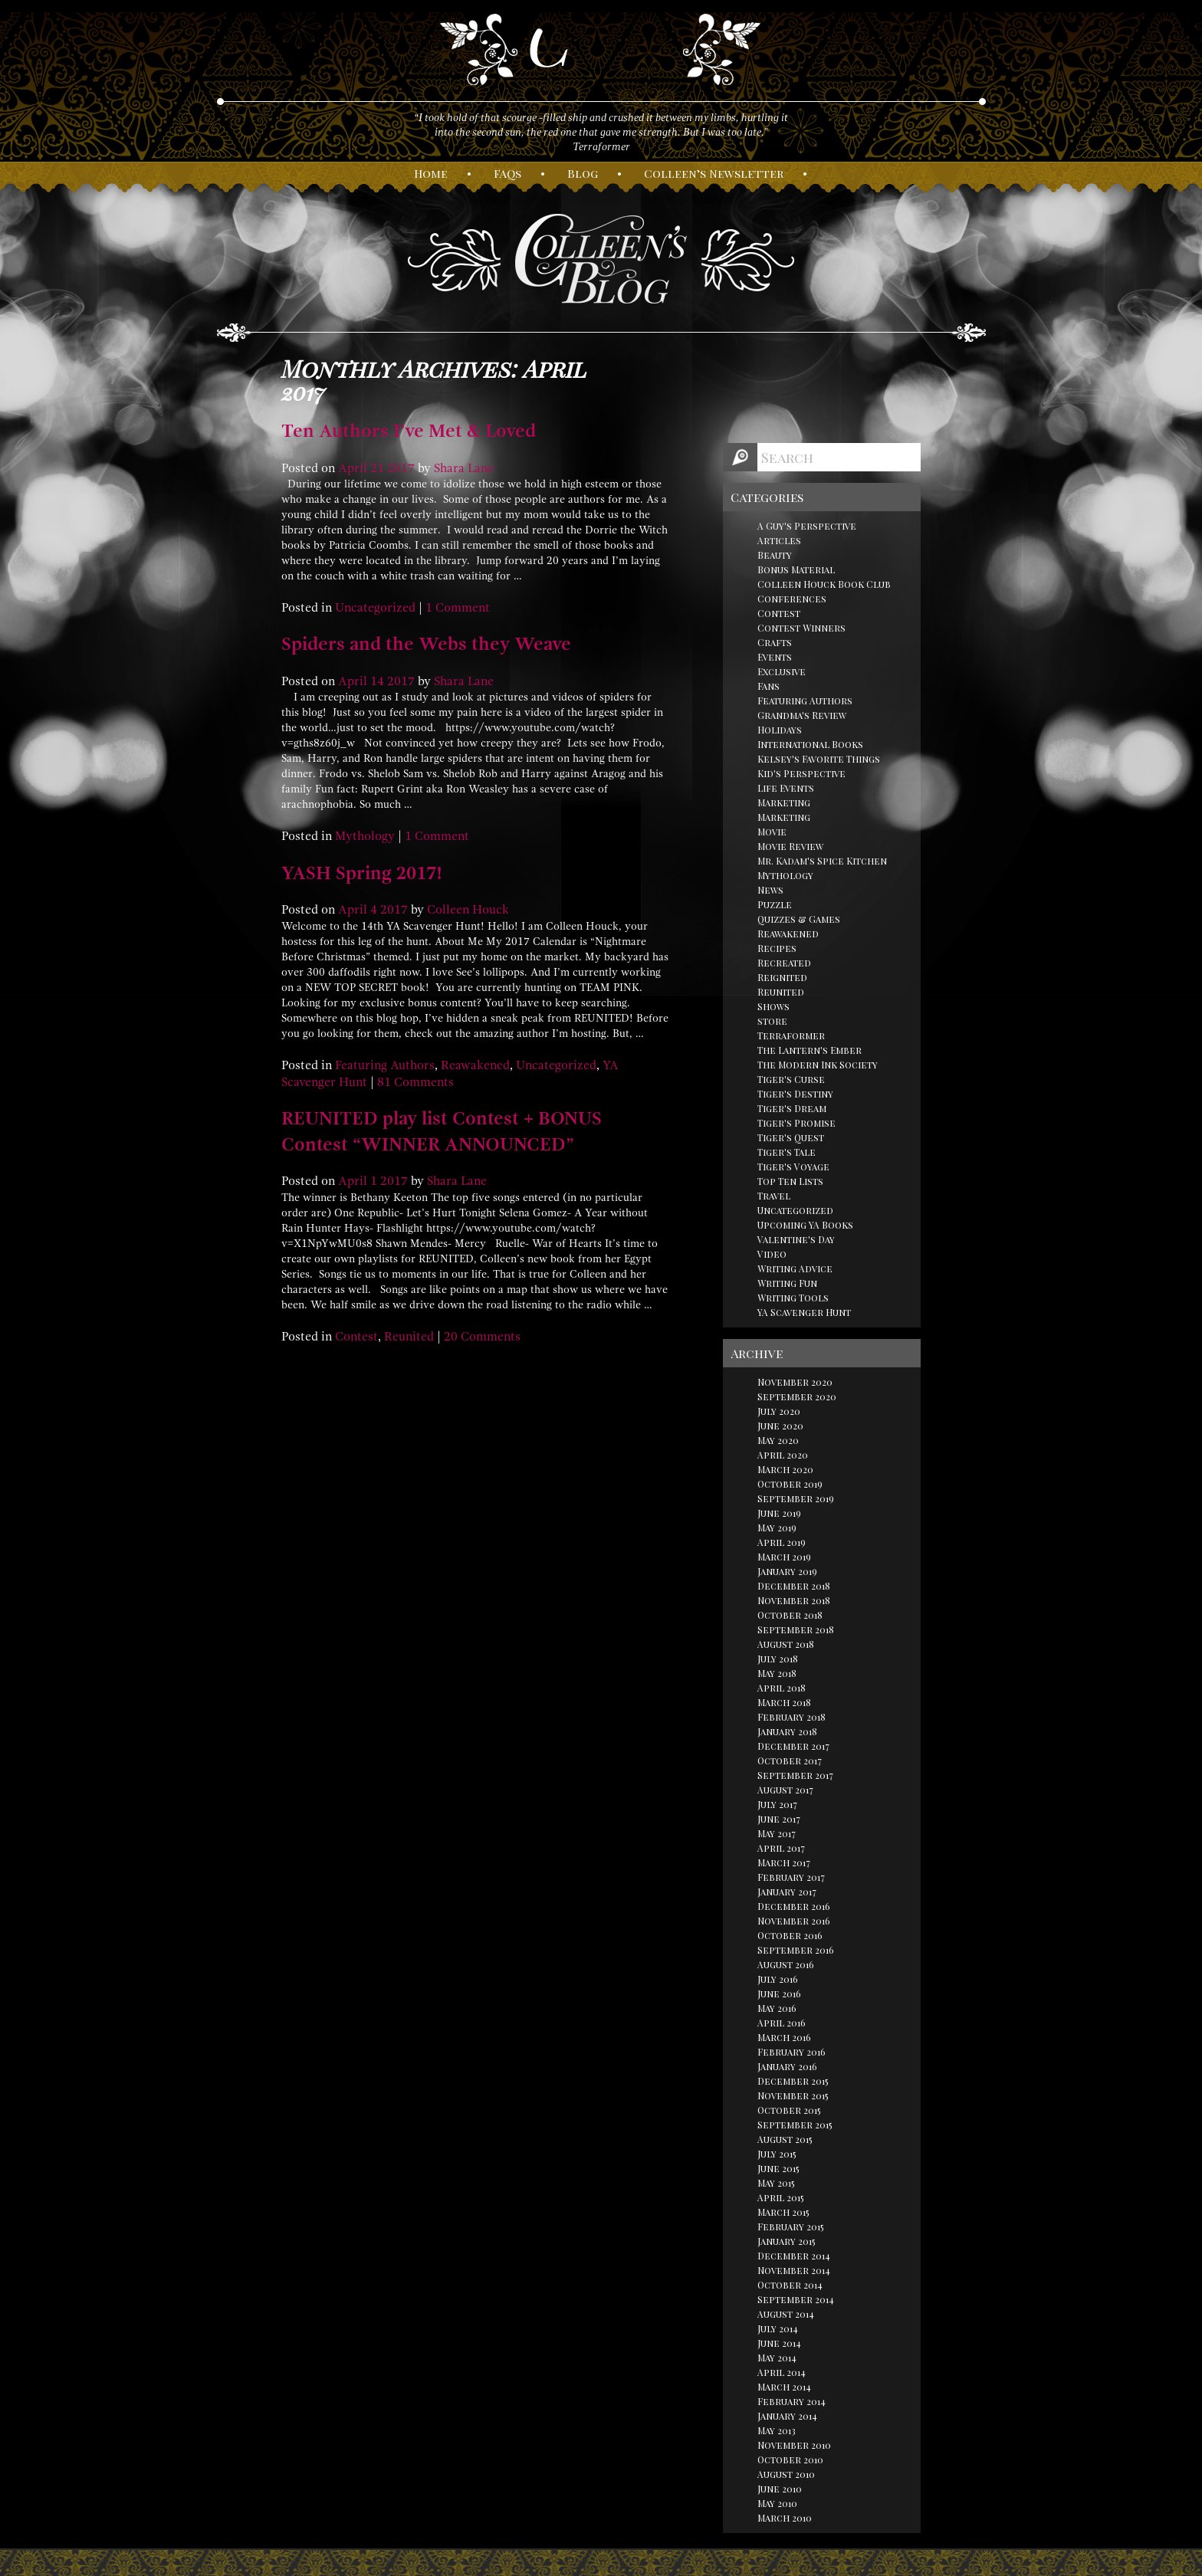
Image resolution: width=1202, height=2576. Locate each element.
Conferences (791, 598)
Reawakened (475, 1065)
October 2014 (790, 2285)
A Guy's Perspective (806, 526)
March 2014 (784, 2387)
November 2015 (793, 2095)
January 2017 (786, 1891)
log (582, 173)
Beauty (774, 555)
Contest (356, 1337)
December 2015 (793, 2081)
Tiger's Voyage (793, 1166)
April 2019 (781, 1542)
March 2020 (785, 1469)
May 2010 (777, 2503)
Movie (772, 831)
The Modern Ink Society (817, 1064)
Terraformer (791, 1035)
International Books (810, 744)
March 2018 (784, 1702)
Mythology (365, 836)
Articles (779, 540)
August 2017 (785, 1790)
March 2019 (784, 1557)
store (772, 1021)
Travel (773, 1196)
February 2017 (791, 1877)
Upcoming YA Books (805, 1225)
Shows (773, 1006)
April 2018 (781, 1688)
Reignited (782, 977)
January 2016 (787, 2066)
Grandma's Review (801, 715)
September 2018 (795, 1629)
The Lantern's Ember (809, 1050)
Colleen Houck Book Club (824, 584)
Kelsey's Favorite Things (818, 759)
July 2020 (778, 1411)
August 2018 (785, 1644)
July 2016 (777, 1979)
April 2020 (782, 1455)
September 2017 (795, 1775)
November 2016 (793, 1921)
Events (774, 657)
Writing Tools (793, 1297)
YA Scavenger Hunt (804, 1312)
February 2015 (790, 2226)
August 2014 (785, 2314)
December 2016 (793, 1906)
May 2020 (778, 1440)
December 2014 (793, 2255)
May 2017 (776, 1833)
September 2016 (795, 1950)
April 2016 (781, 2022)
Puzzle (774, 904)
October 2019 (790, 1484)
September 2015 (795, 2124)
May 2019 (776, 1527)
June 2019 (779, 1513)
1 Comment (457, 608)
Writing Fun (787, 1283)
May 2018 (776, 1673)
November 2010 (794, 2445)
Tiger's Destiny (795, 1094)
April (352, 468)
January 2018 (787, 1731)
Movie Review (790, 846)
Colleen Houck (468, 910)
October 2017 (789, 1760)
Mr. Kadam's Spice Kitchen (822, 861)
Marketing (783, 802)
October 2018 (790, 1615)
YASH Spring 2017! (361, 873)
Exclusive (781, 671)
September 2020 (796, 1396)
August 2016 (785, 1964)
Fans (768, 686)
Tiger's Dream (791, 1108)
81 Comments (415, 1082)
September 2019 (795, 1498)
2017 (401, 468)
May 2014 (776, 2357)
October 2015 (789, 2110)
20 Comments (482, 1337)
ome (431, 173)
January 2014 (787, 2416)
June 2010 (779, 2488)
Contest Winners (801, 628)
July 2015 (776, 2154)
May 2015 (776, 2183)
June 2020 (780, 1425)
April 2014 (781, 2372)
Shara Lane (464, 468)
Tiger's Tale (786, 1152)
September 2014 (795, 2299)
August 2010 (786, 2474)
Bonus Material (796, 569)
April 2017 (781, 1848)
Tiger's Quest (790, 1137)
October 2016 (790, 1935)
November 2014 (793, 2270)
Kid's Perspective (801, 773)
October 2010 (790, 2459)
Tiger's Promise (796, 1123)
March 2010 (784, 2518)
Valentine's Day (796, 1239)
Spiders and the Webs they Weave (426, 644)
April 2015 (780, 2197)
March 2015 (783, 2212)
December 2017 (793, 1746)
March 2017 (783, 1862)
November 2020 (795, 1382)
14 (377, 681)
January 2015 (786, 2241)
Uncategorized (375, 608)
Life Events (785, 788)
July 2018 (777, 1658)
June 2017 (778, 1819)
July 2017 (777, 1804)
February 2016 (791, 2052)
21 (377, 468)
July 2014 (777, 2328)
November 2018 (793, 1600)
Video (772, 1254)
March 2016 (784, 2037)
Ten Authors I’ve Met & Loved (408, 430)
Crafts (774, 642)
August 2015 (785, 2139)
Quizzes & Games (798, 919)
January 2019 (787, 1571)
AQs (507, 173)
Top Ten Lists (790, 1181)
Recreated (784, 963)
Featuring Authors (385, 1065)
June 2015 (778, 2168)
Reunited (409, 1337)
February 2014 (791, 2401)
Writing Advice (795, 1268)
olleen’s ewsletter (713, 173)
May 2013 (776, 2430)
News (770, 890)
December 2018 (793, 1586)
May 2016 (776, 2008)
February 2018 (791, 1717)
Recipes (776, 948)
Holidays (779, 730)
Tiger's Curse (791, 1079)
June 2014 (779, 2343)
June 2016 (779, 1993)
